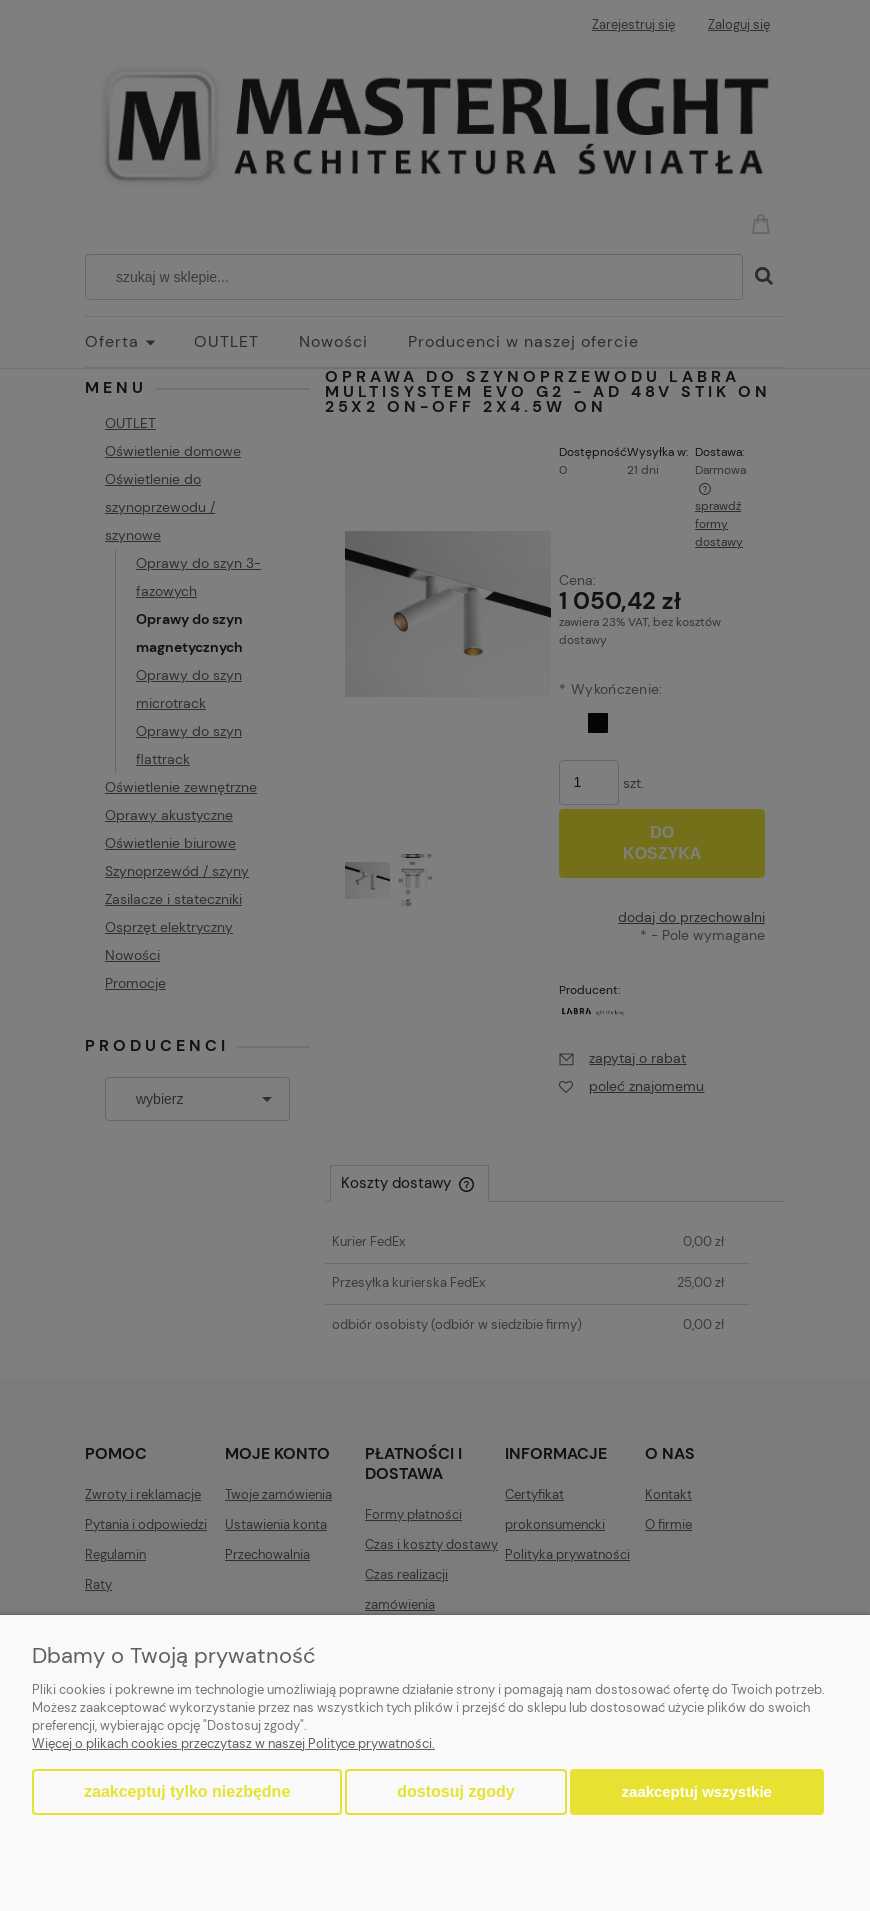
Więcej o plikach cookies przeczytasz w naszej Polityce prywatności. (233, 1743)
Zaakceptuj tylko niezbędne (187, 1791)
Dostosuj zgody (455, 1791)
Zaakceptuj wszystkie (697, 1791)
